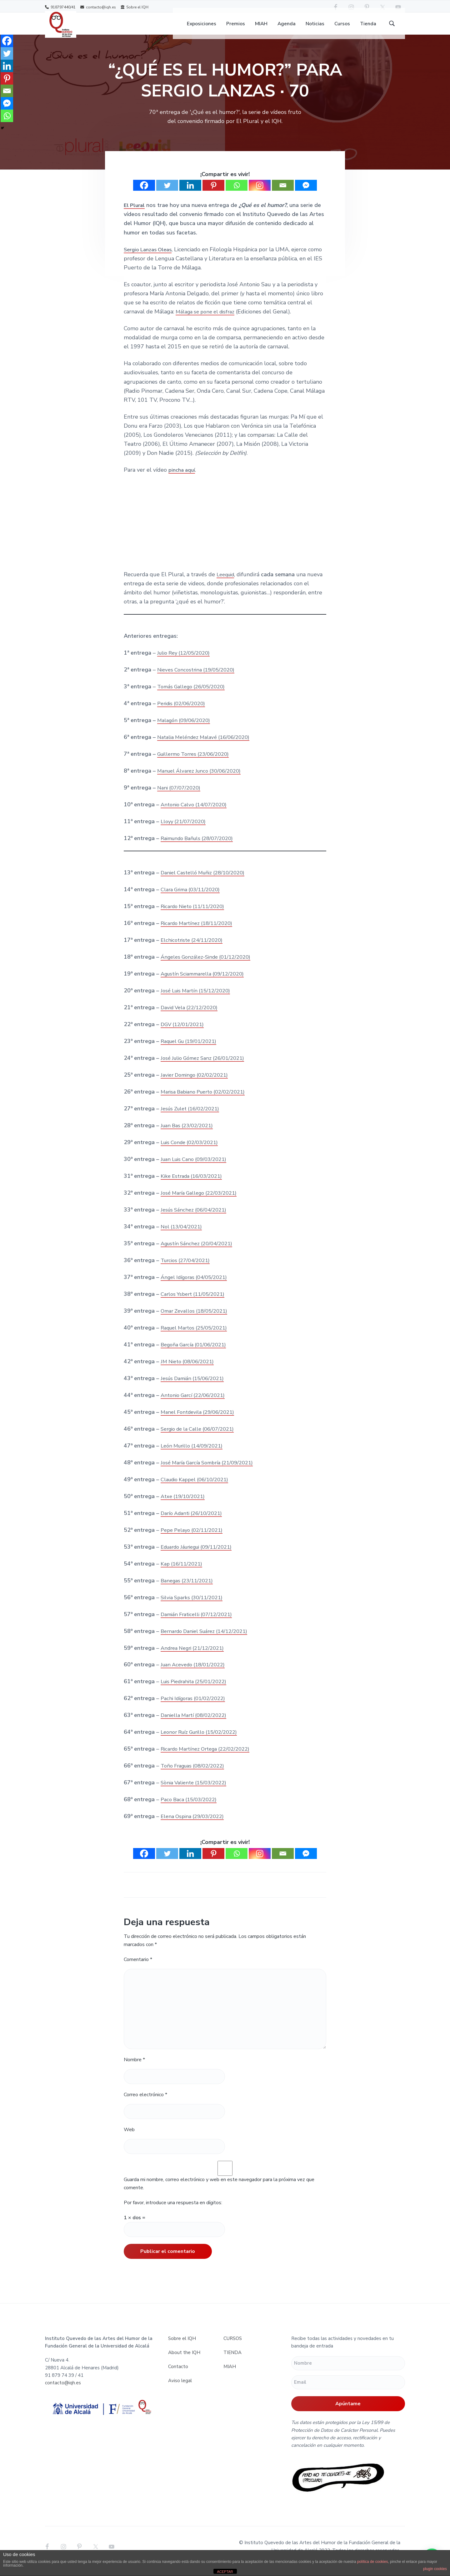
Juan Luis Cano (179, 1168)
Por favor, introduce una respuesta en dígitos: (173, 2212)
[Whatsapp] (237, 194)
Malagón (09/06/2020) (186, 729)
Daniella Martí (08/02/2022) (196, 1724)
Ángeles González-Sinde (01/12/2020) (209, 966)
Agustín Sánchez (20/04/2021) (200, 1252)
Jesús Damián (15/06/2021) (195, 1387)
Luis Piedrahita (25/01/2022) (197, 1690)
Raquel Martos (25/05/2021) (197, 1336)
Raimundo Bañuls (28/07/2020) (201, 847)
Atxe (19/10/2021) (185, 1505)
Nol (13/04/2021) (183, 1236)
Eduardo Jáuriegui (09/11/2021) (201, 1556)
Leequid (227, 583)
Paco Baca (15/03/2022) (191, 1808)
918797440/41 (60, 7)
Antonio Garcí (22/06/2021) (196, 1404)
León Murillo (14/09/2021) (195, 1454)
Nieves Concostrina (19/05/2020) (199, 679)
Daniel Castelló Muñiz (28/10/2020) (206, 882)
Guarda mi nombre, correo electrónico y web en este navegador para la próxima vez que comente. (219, 2192)
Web (129, 2139)
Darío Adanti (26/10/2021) (194, 1522)
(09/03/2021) (216, 1168)
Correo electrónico (145, 2104)
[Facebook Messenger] (306, 194)
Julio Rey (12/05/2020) (186, 662)
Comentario (138, 1968)
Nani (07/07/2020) (180, 797)
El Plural (135, 214)
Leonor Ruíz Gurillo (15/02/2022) (203, 1741)
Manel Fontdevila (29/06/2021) (201, 1421)
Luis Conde (175, 1151)
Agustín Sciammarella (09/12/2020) (207, 983)
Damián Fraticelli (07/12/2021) (200, 1623)
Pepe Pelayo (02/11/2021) (195, 1539)
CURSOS (232, 2348)
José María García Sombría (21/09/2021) (211, 1471)
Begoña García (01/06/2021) (197, 1353)
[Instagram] (260, 194)
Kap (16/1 (173, 1572)
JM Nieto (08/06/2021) (190, 1370)
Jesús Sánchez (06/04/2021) (196, 1219)
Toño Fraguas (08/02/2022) (196, 1775)
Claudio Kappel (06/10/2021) (198, 1488)
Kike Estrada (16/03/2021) (194, 1185)
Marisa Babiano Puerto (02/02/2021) (207, 1101)
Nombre (134, 2069)
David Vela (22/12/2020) (192, 1016)
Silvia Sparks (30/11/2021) (194, 1606)
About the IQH (184, 2362)
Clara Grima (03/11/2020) (194, 898)
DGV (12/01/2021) (184, 1033)
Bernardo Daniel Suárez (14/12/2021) (209, 1640)
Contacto (178, 2376)
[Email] (283, 194)
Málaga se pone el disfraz (208, 321)
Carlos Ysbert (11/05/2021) (196, 1303)
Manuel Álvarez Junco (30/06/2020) (203, 780)
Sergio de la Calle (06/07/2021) (201, 1438)
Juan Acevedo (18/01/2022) (196, 1674)
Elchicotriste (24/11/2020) (194, 949)
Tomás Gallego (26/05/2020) (194, 696)
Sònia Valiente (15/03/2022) (197, 1792)
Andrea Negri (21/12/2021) (196, 1657)
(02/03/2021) (206, 1151)
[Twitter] (167, 194)
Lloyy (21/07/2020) (185, 830)
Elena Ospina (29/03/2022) (195, 1825)
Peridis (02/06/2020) (183, 712)
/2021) (197, 1572)
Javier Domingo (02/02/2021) (198, 1084)
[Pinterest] (213, 194)
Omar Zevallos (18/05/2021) (197, 1320)
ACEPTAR (225, 2572)
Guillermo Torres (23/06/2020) (197, 763)
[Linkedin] (190, 194)
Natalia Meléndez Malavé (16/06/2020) (207, 746)
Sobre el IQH (134, 7)
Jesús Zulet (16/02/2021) (193, 1118)
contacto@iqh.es (98, 7)
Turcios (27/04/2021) (188, 1269)
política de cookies (372, 2561)
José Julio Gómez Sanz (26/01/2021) (207, 1067)
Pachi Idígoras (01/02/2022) (196, 1707)
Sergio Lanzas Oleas (150, 258)
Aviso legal (180, 2390)
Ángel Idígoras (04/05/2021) (197, 1286)
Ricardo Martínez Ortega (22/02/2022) (210, 1758)
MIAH (229, 2376)
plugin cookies (435, 2569)
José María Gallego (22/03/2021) (202, 1202)
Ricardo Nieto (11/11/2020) (196, 915)
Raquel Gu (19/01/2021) (192, 1050)
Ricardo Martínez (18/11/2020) (200, 932)
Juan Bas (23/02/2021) (189, 1134)
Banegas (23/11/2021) (189, 1589)
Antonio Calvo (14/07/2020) (196, 814)
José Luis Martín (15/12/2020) (199, 1000)
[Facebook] (144, 194)
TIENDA (232, 2362)
